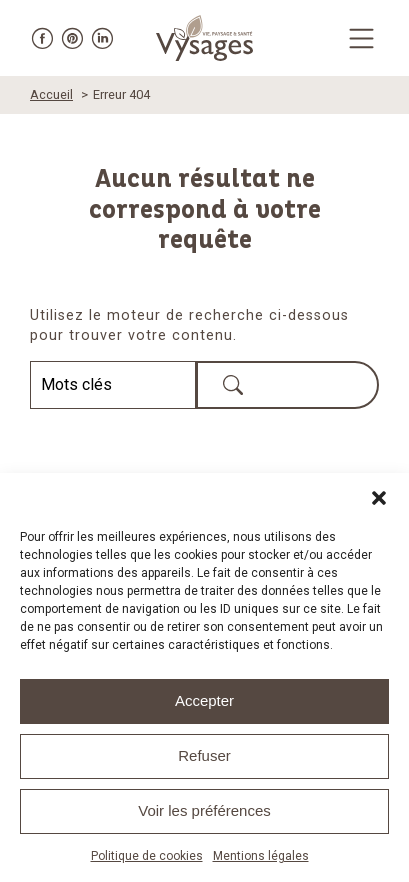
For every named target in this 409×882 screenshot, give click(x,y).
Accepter (204, 700)
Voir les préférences (204, 810)
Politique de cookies (147, 856)
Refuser (204, 755)
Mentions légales (261, 856)
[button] (379, 498)
